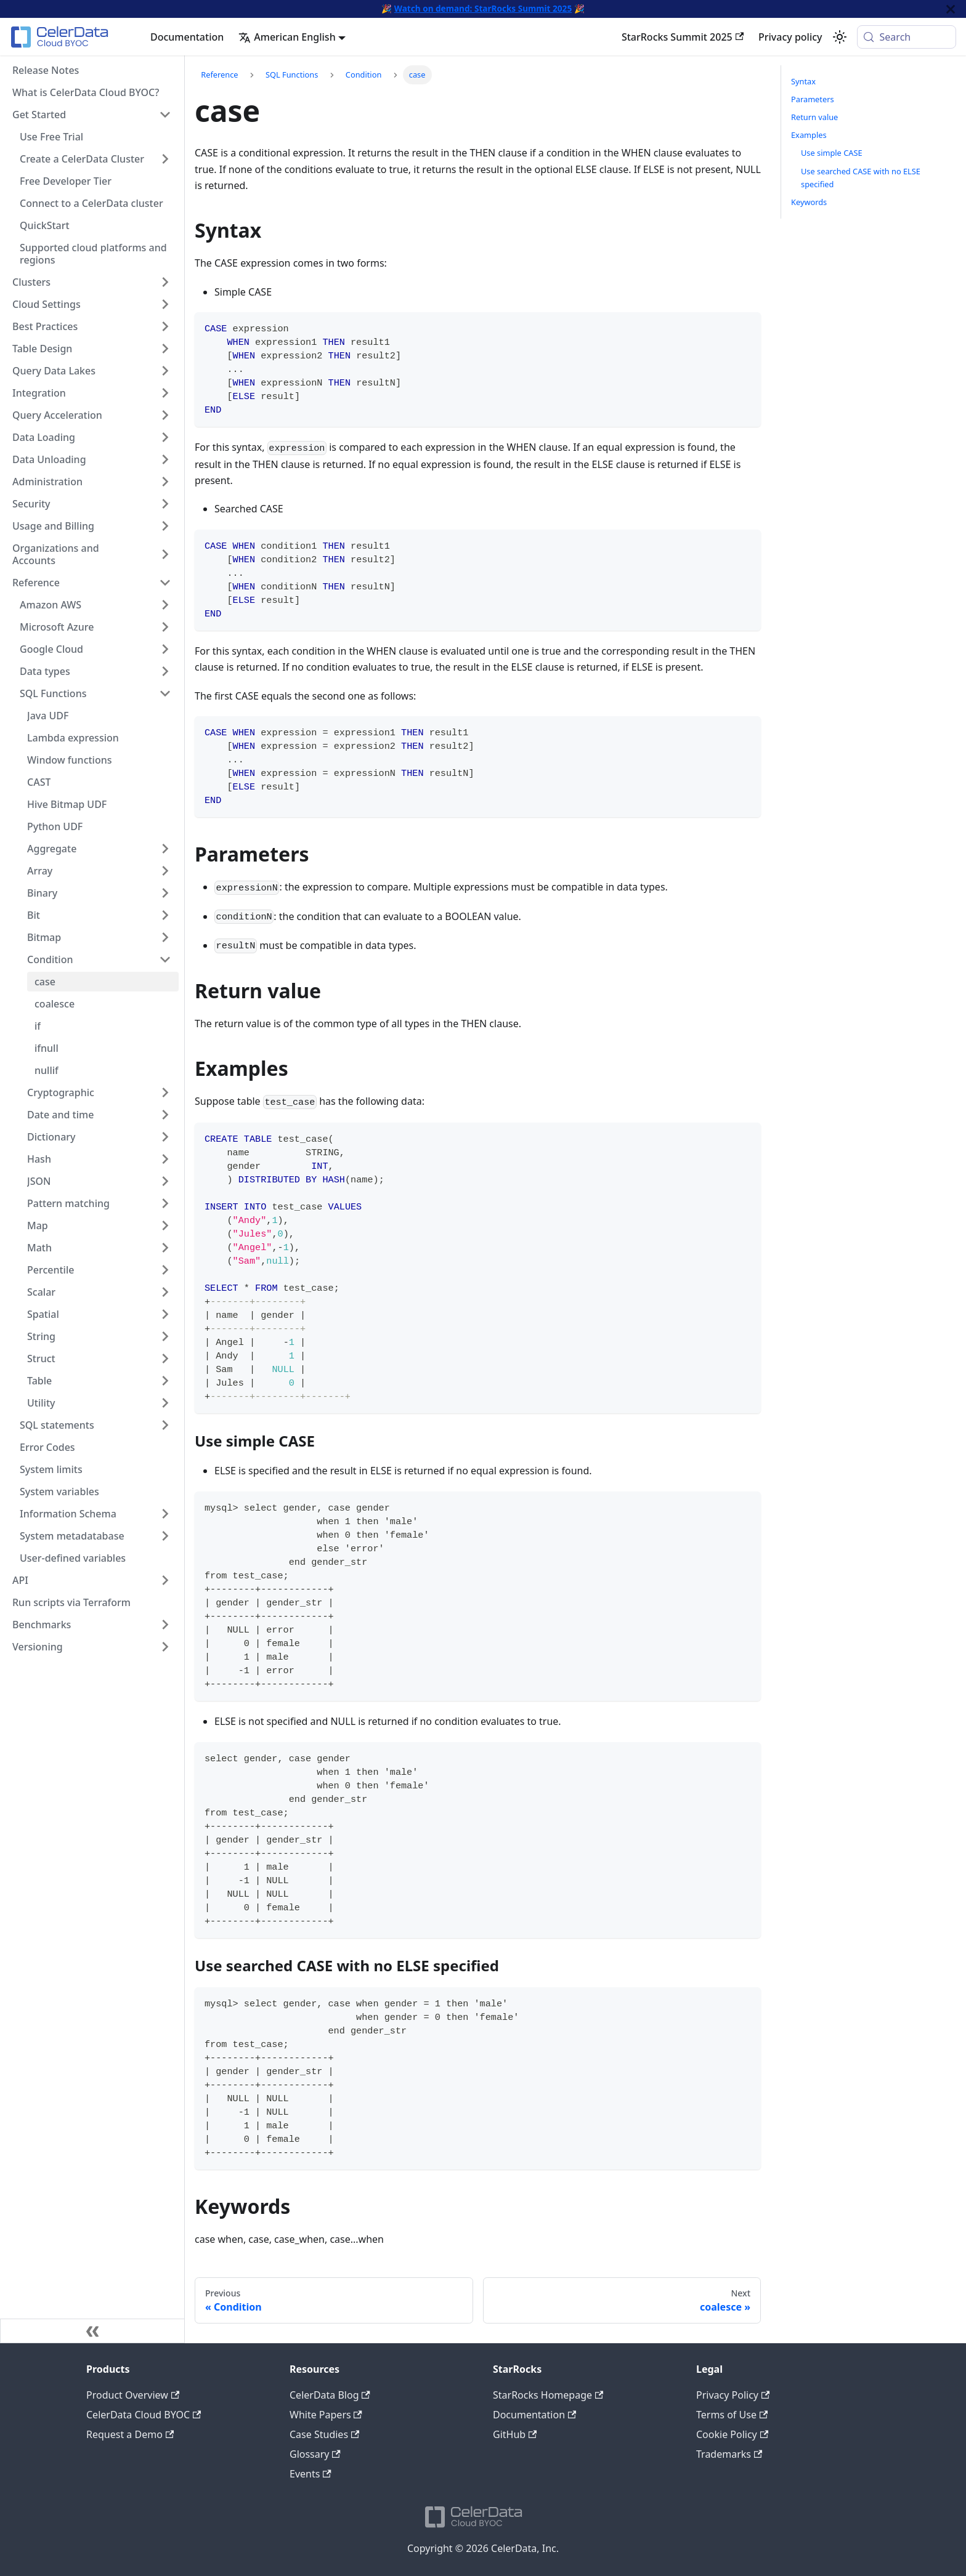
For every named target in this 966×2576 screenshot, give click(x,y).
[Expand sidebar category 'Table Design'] (165, 348)
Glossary (315, 2454)
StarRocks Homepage (548, 2395)
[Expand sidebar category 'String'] (165, 1336)
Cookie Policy (732, 2434)
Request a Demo (130, 2434)
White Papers (326, 2414)
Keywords (809, 202)
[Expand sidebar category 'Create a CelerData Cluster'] (165, 159)
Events (310, 2474)
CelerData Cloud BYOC (143, 2414)
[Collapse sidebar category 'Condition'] (165, 959)
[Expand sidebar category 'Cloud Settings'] (165, 304)
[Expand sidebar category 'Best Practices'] (165, 326)
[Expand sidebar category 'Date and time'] (165, 1114)
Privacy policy (790, 37)
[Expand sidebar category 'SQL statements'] (165, 1425)
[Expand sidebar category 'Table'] (165, 1381)
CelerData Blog (330, 2395)
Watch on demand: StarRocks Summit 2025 (483, 8)
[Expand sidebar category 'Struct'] (165, 1358)
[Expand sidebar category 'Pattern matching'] (165, 1203)
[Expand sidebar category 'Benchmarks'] (165, 1624)
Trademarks (729, 2454)
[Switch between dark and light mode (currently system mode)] (840, 37)
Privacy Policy (732, 2395)
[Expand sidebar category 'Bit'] (165, 915)
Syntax (803, 81)
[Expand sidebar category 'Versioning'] (165, 1647)
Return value (814, 117)
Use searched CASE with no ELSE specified (860, 178)
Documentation (187, 37)
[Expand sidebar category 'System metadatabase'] (165, 1536)
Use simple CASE (831, 152)
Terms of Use (732, 2414)
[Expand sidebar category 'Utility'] (165, 1403)
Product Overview (132, 2395)
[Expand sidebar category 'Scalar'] (165, 1292)
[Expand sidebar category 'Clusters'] (165, 282)
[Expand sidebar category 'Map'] (165, 1225)
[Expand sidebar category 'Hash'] (165, 1159)
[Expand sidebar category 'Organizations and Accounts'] (165, 554)
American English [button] (286, 37)
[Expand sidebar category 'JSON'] (165, 1181)
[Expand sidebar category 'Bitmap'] (165, 937)
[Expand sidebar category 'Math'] (165, 1248)
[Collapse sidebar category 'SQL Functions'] (165, 693)
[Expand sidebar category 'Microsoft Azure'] (165, 627)
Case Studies (324, 2434)
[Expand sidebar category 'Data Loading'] (165, 437)
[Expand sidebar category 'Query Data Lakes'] (165, 371)
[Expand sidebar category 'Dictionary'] (165, 1137)
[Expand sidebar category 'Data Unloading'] (165, 459)
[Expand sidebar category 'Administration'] (165, 481)
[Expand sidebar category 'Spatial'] (165, 1314)
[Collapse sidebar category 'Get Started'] (165, 114)
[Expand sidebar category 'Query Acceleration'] (165, 415)
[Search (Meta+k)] (906, 37)
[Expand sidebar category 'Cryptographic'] (165, 1092)
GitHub (515, 2434)
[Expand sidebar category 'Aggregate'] (165, 848)
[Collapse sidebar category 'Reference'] (165, 582)
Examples (809, 134)
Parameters (812, 99)
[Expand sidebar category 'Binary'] (165, 893)
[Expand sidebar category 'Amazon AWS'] (165, 605)
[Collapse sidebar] (92, 2331)
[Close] (950, 9)
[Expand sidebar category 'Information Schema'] (165, 1514)
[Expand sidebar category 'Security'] (165, 504)
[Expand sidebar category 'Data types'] (165, 671)
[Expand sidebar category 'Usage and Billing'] (165, 526)
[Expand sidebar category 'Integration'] (165, 393)
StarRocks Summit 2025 (683, 37)
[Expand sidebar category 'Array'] (165, 871)
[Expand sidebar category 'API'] (165, 1580)
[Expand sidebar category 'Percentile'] (165, 1270)
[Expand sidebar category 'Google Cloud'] (165, 649)
